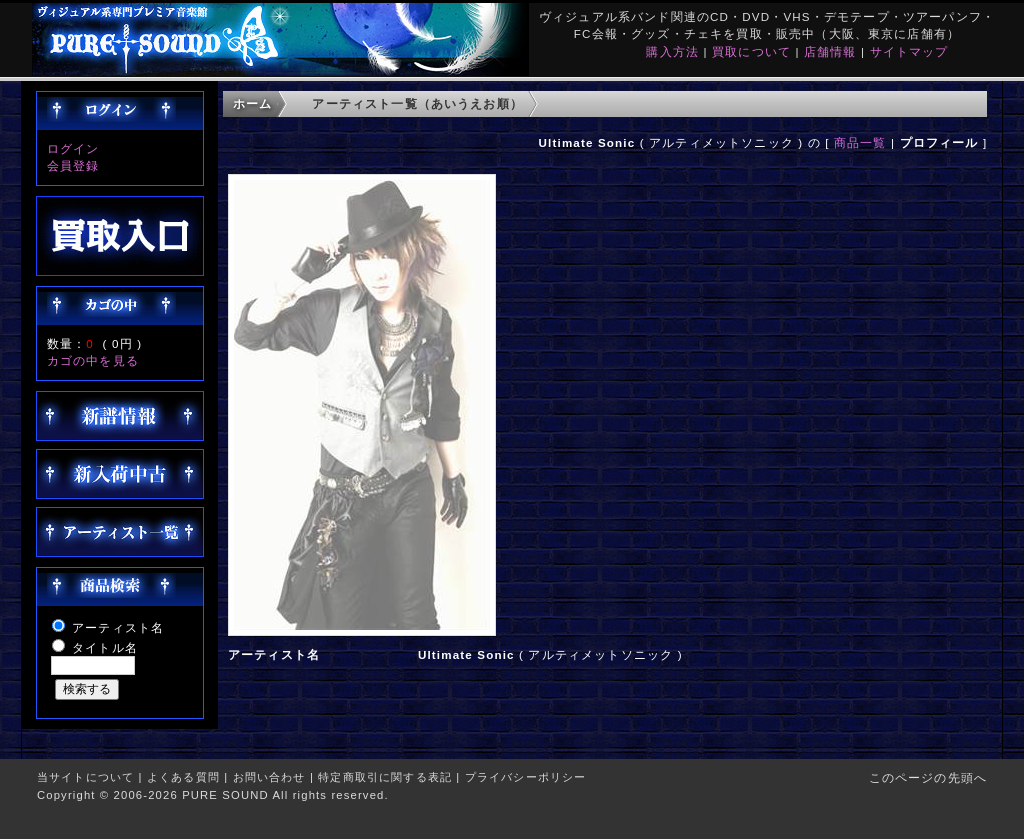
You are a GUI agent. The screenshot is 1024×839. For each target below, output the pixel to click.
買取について (751, 51)
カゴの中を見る (93, 360)
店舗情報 (830, 51)
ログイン (73, 148)
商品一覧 (860, 142)
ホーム (252, 103)
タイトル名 (105, 647)
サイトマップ (909, 51)
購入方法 (672, 51)
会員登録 (73, 165)
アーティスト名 (118, 627)
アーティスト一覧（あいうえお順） (417, 103)
